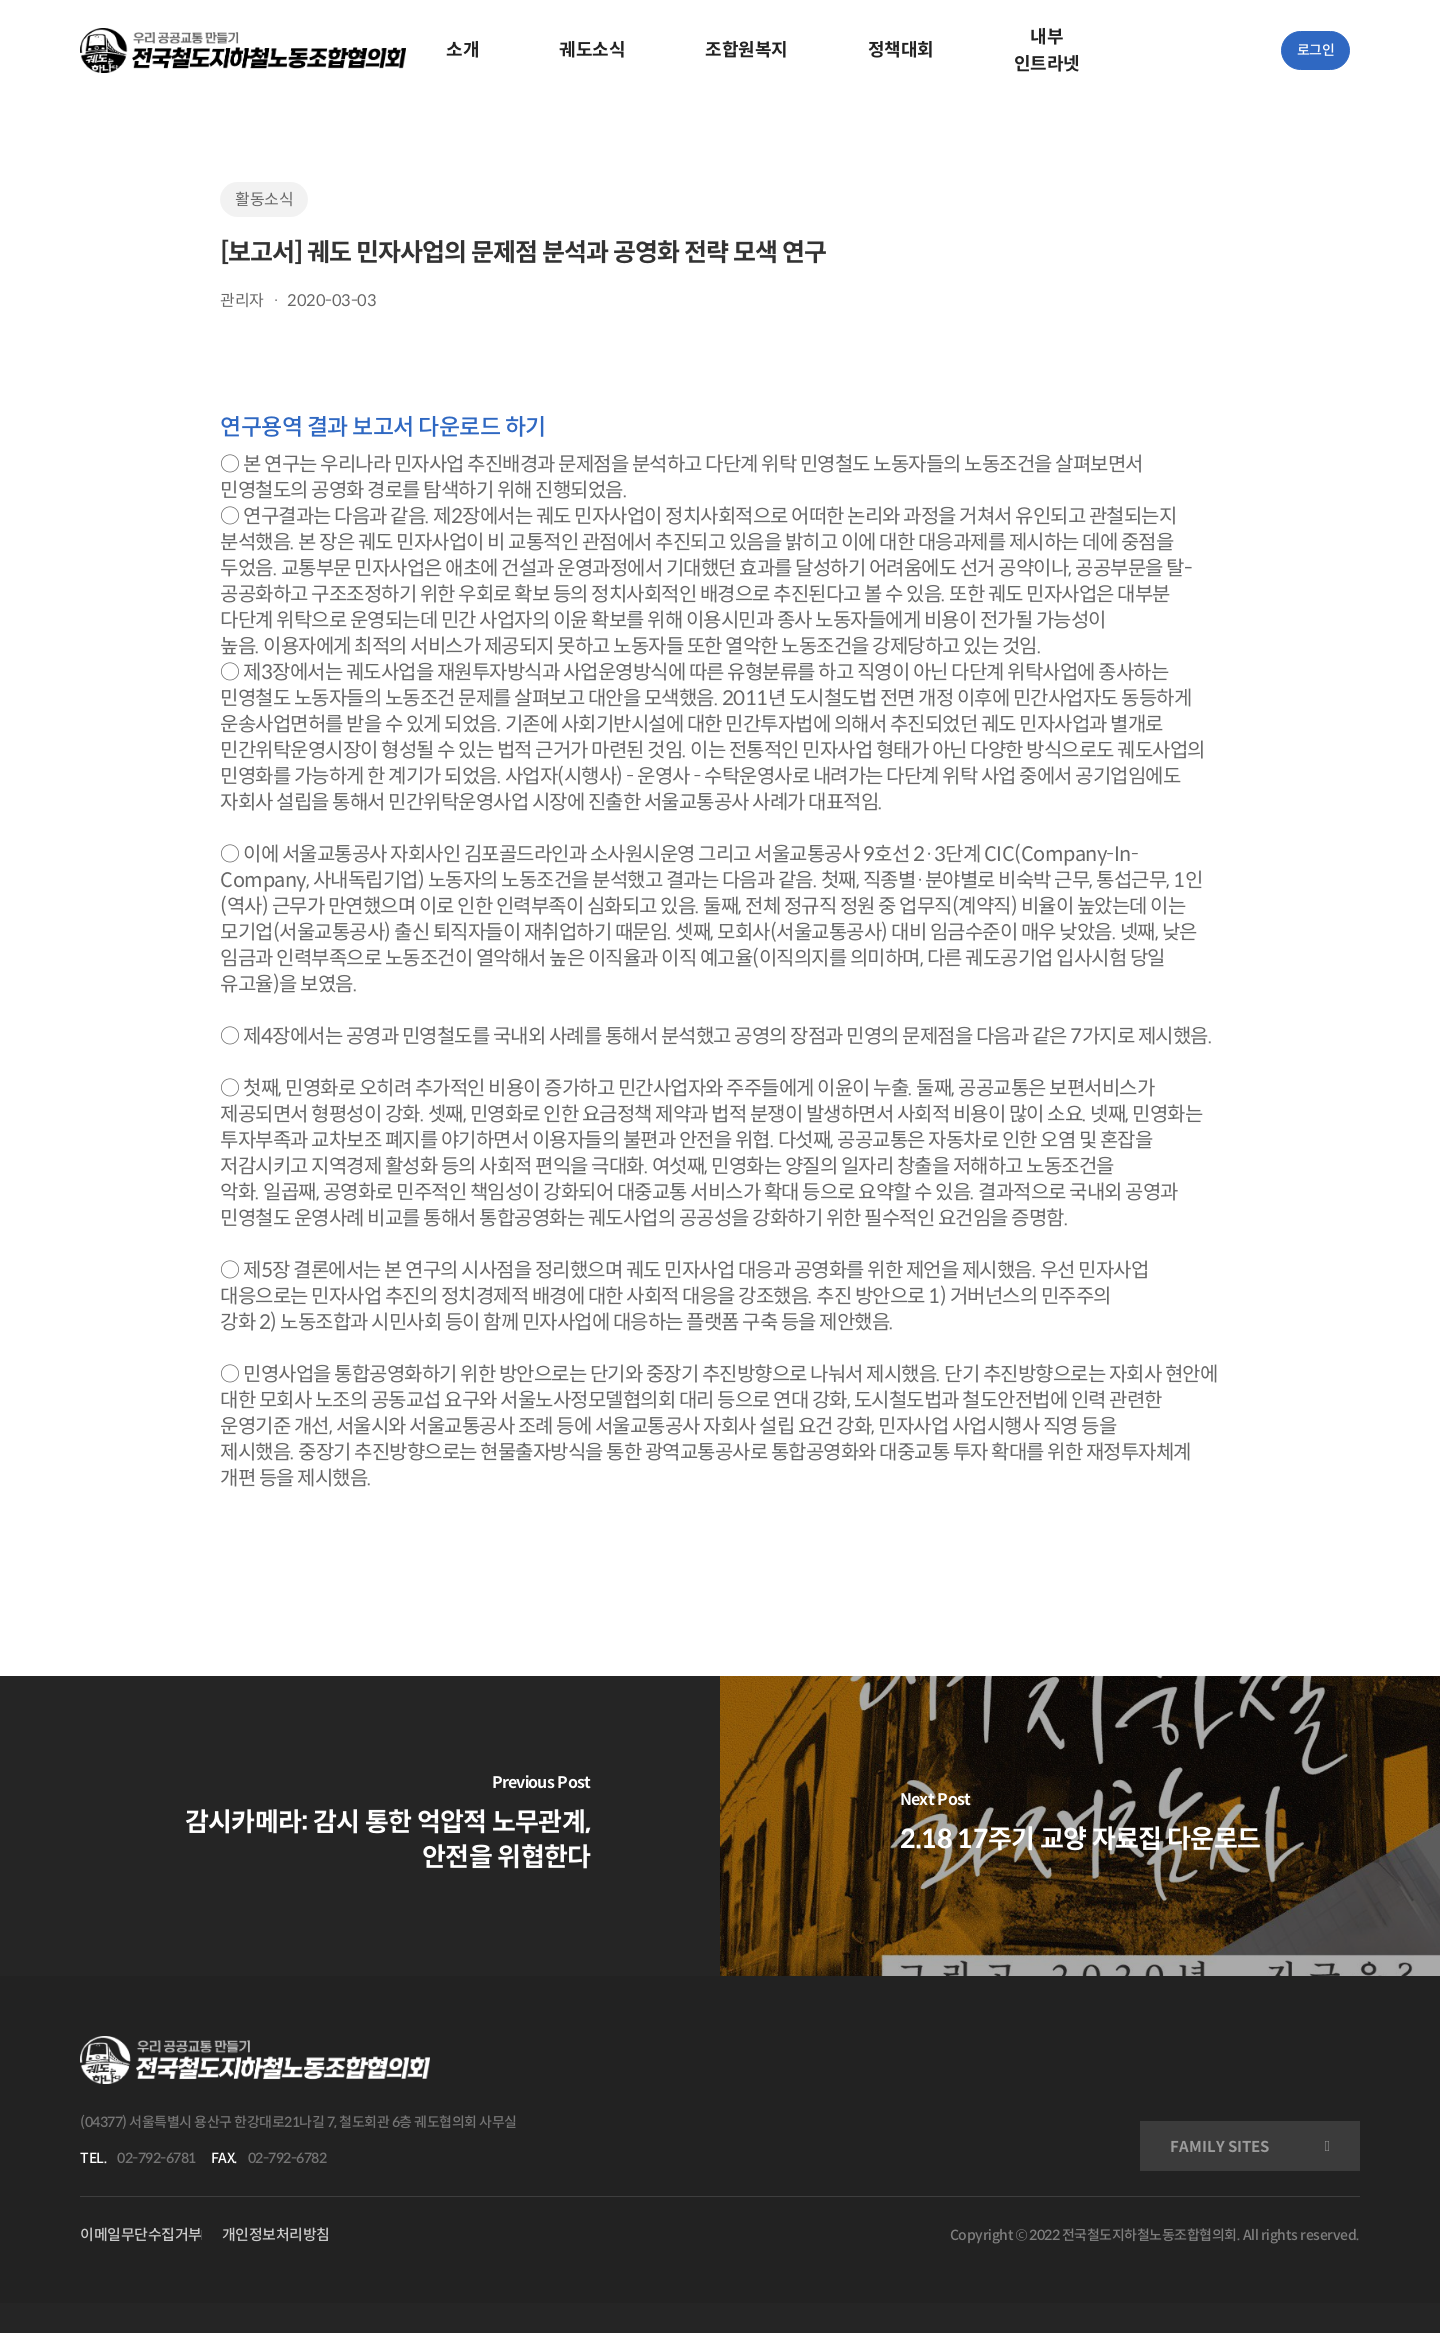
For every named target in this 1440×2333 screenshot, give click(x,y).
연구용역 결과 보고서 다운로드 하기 (383, 427)
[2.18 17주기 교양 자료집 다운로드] (1080, 1826)
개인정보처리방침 (276, 2234)
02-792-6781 (156, 2158)
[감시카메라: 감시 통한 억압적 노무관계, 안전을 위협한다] (360, 1826)
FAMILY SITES (1219, 2146)
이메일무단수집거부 (141, 2234)
